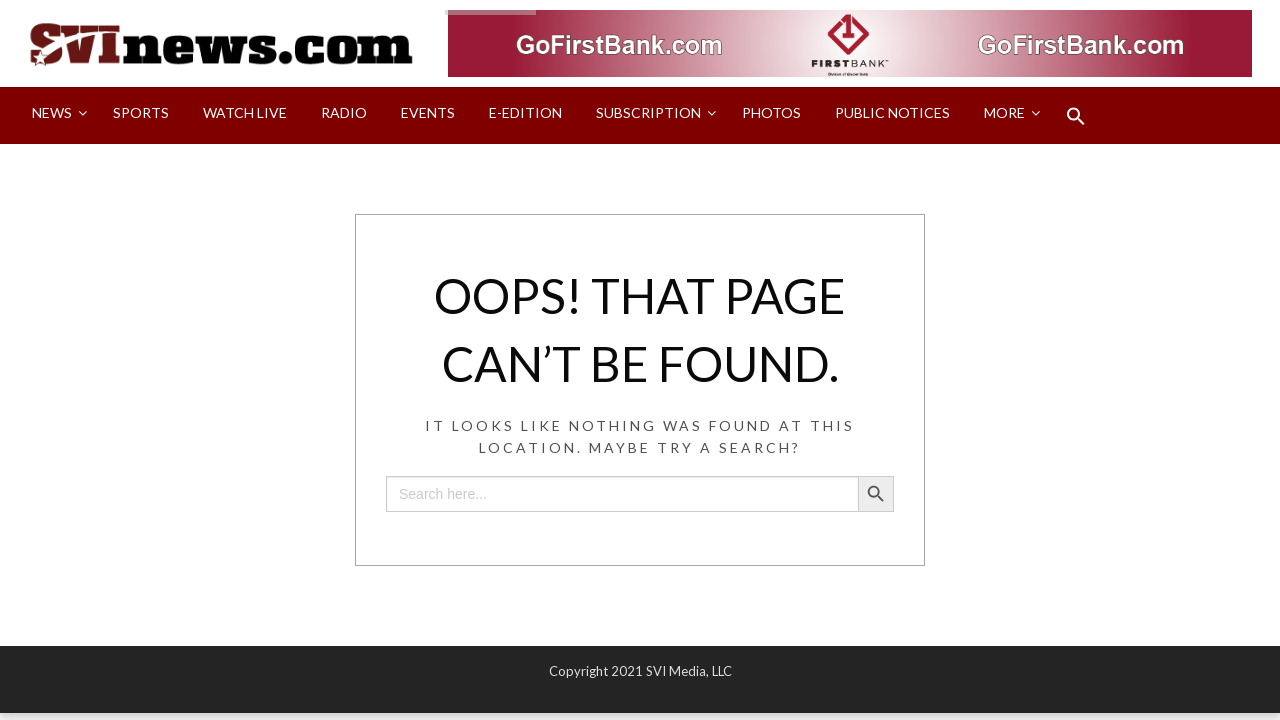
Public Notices (892, 112)
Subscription (648, 112)
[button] (1076, 116)
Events (428, 112)
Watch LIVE (245, 112)
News (52, 112)
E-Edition (525, 112)
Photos (771, 112)
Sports (141, 112)
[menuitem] (55, 116)
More (1004, 112)
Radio (344, 112)
